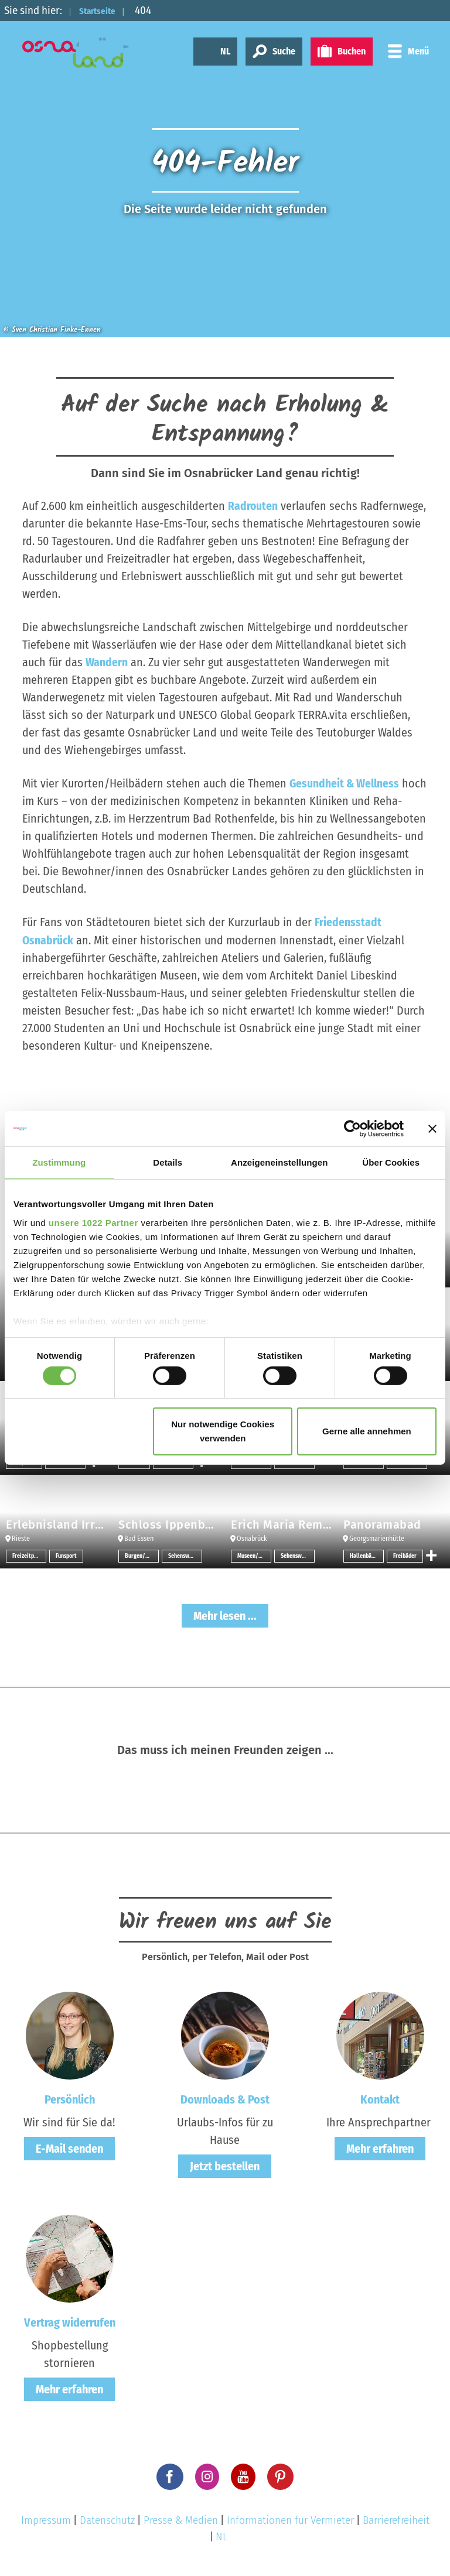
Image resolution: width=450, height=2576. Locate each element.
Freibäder (405, 1555)
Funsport (66, 1555)
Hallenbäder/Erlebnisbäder (367, 1555)
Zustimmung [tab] (59, 1162)
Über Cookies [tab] (391, 1162)
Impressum (46, 2519)
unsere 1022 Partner (93, 1222)
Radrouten (253, 506)
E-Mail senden (69, 2148)
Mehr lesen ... (225, 1615)
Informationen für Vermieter (290, 2519)
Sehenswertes (185, 1555)
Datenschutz (107, 2519)
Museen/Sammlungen (254, 1555)
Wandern (107, 662)
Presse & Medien (181, 2519)
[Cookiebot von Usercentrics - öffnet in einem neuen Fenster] (352, 1129)
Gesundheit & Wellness (344, 783)
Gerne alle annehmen (366, 1431)
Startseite (103, 10)
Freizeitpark (27, 1555)
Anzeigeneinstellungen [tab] (279, 1162)
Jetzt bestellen (225, 2166)
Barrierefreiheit (396, 2519)
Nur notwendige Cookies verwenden (222, 1431)
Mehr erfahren (380, 2148)
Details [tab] (167, 1162)
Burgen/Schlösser (142, 1555)
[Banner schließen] (432, 1129)
